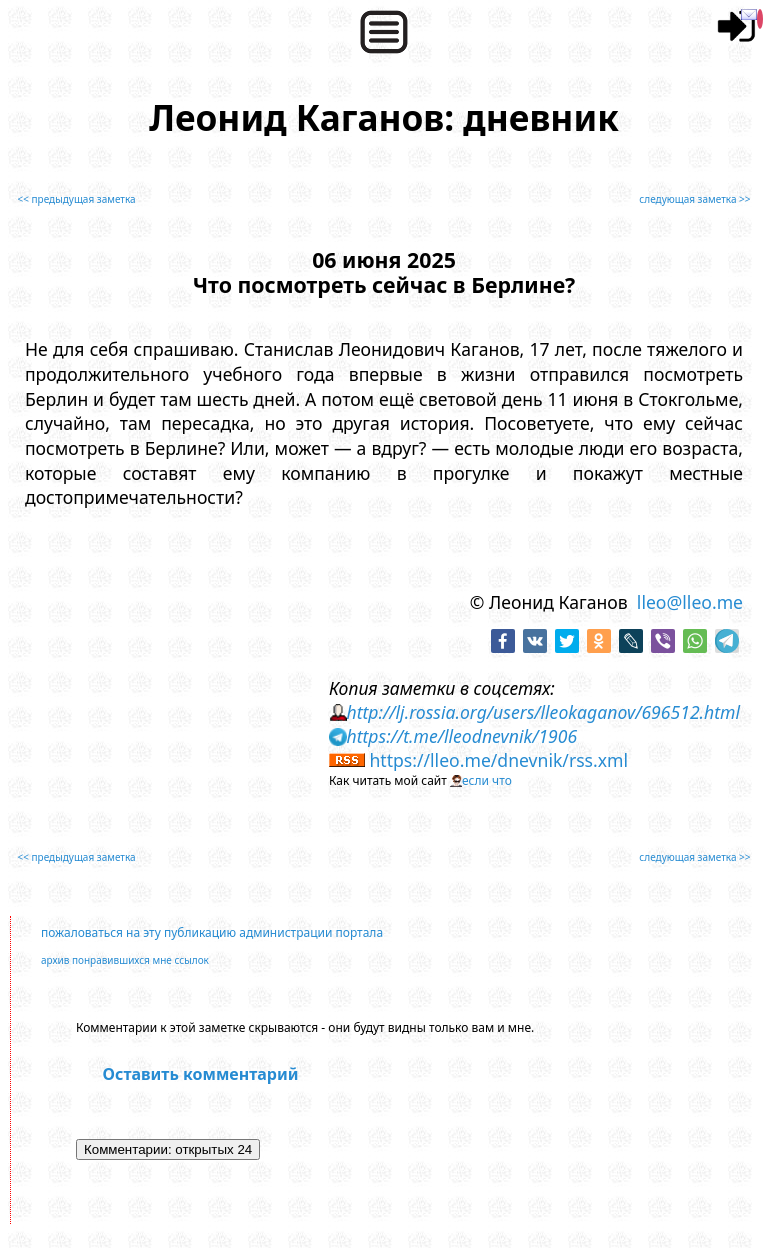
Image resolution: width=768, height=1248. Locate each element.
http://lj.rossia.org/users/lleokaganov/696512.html (543, 712)
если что (487, 780)
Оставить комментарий (201, 1074)
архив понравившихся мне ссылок (125, 960)
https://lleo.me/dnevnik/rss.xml (498, 760)
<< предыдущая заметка (76, 199)
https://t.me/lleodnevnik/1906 (461, 736)
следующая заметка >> (694, 199)
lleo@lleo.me (690, 602)
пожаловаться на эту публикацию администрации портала (212, 932)
